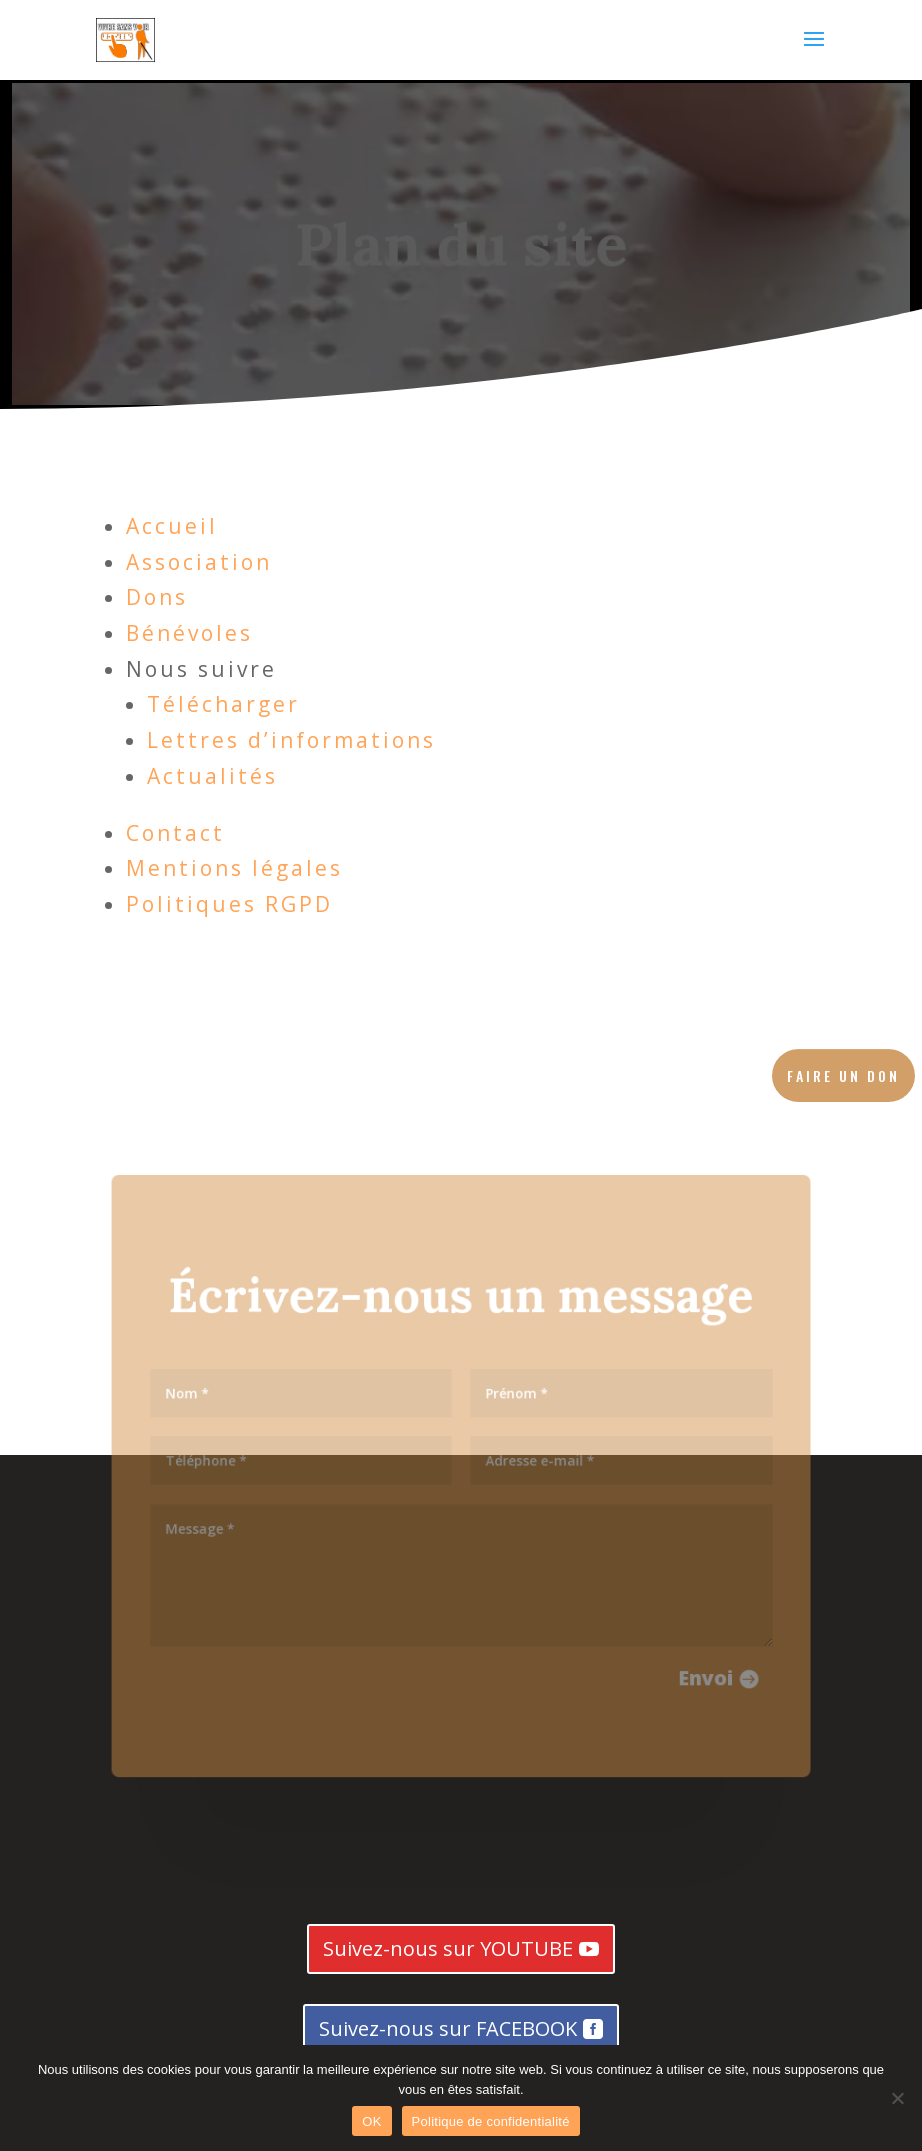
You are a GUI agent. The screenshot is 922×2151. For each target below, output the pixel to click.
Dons (157, 597)
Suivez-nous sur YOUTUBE (448, 1948)
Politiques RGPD (229, 904)
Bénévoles (189, 633)
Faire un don (843, 1075)
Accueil (172, 526)
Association (199, 562)
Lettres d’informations (291, 740)
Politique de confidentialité (491, 2121)
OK (371, 2121)
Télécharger (223, 704)
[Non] (897, 2098)
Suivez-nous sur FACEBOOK (448, 2028)
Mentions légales (234, 868)
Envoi (697, 1671)
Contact (175, 833)
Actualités (212, 776)
